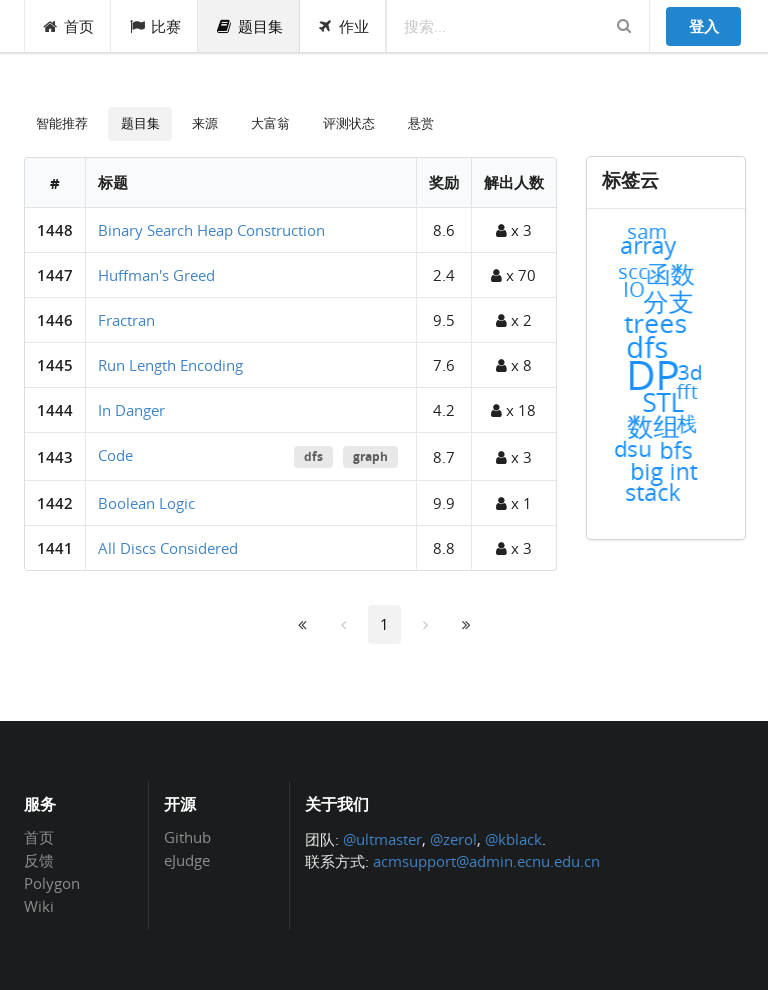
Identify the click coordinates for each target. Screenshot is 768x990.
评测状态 (349, 123)
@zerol (453, 839)
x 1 (514, 503)
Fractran (126, 320)
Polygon (52, 883)
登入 (704, 26)
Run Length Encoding (170, 365)
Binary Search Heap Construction (211, 230)
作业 (343, 26)
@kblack (513, 839)
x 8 (514, 365)
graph (370, 456)
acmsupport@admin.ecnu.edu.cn (486, 861)
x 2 (514, 320)
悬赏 (421, 123)
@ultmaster (382, 839)
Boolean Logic (146, 503)
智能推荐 (62, 123)
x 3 (514, 230)
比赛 (154, 26)
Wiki (39, 905)
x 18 (513, 410)
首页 (68, 26)
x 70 (513, 275)
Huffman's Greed (156, 275)
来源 (205, 123)
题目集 (249, 26)
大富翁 (270, 123)
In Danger (131, 410)
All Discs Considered (168, 548)
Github (187, 838)
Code (115, 455)
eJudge (187, 859)
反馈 (39, 860)
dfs (313, 456)
